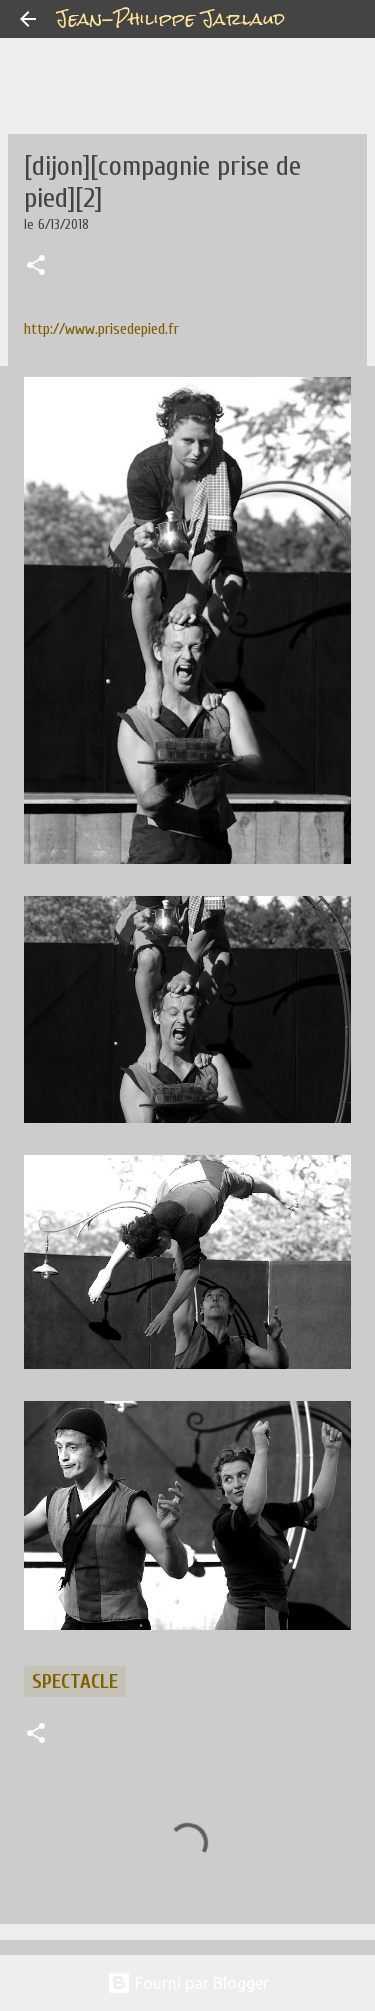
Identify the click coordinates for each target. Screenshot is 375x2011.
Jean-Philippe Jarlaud (170, 18)
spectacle (75, 1681)
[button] (36, 267)
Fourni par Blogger (188, 1983)
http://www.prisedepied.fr (101, 329)
